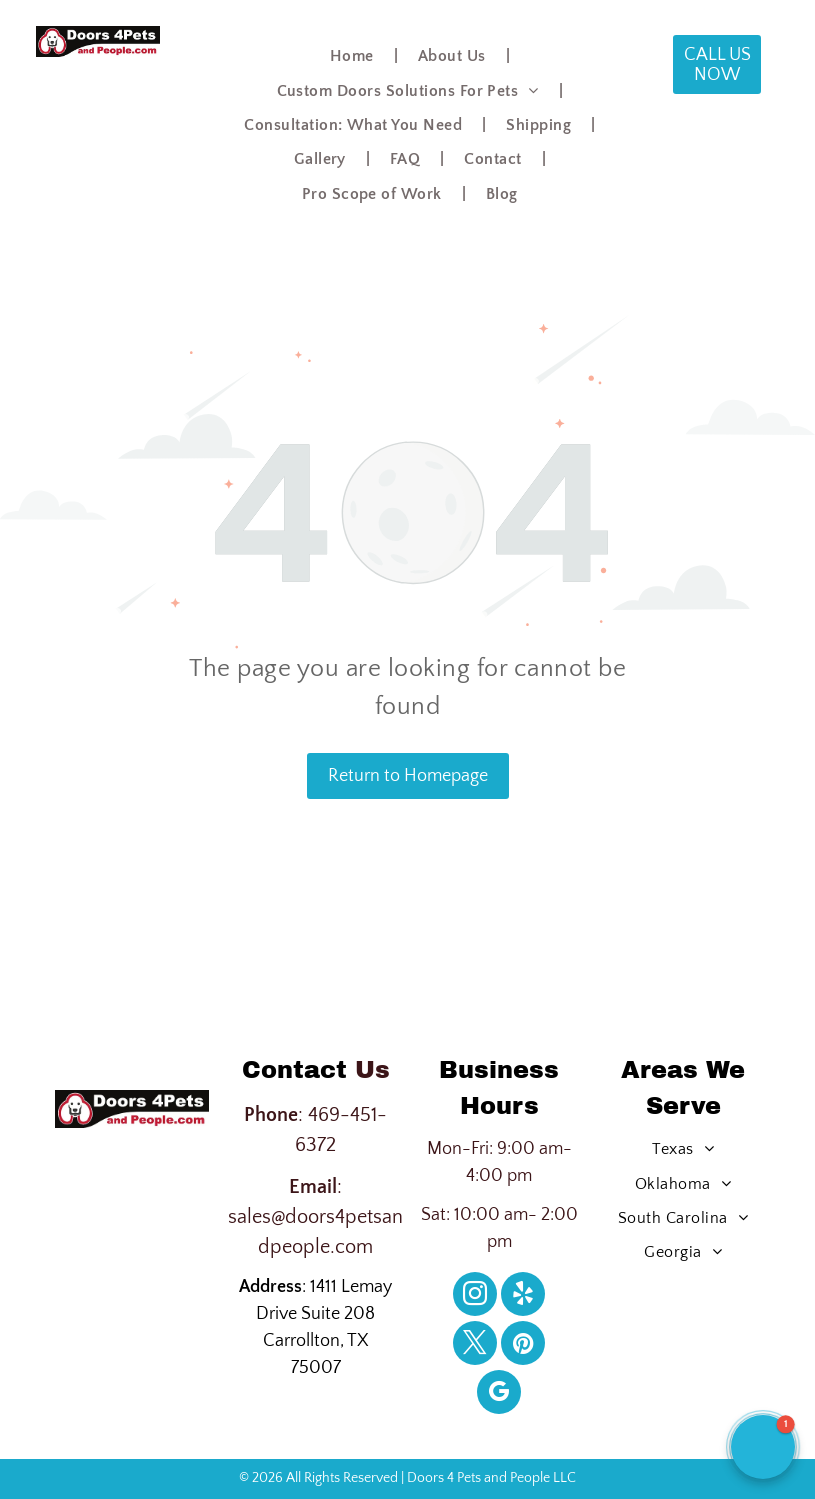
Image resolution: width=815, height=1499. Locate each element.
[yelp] (523, 1296)
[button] (763, 1447)
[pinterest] (523, 1345)
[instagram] (475, 1296)
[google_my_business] (499, 1394)
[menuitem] (354, 56)
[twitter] (475, 1345)
